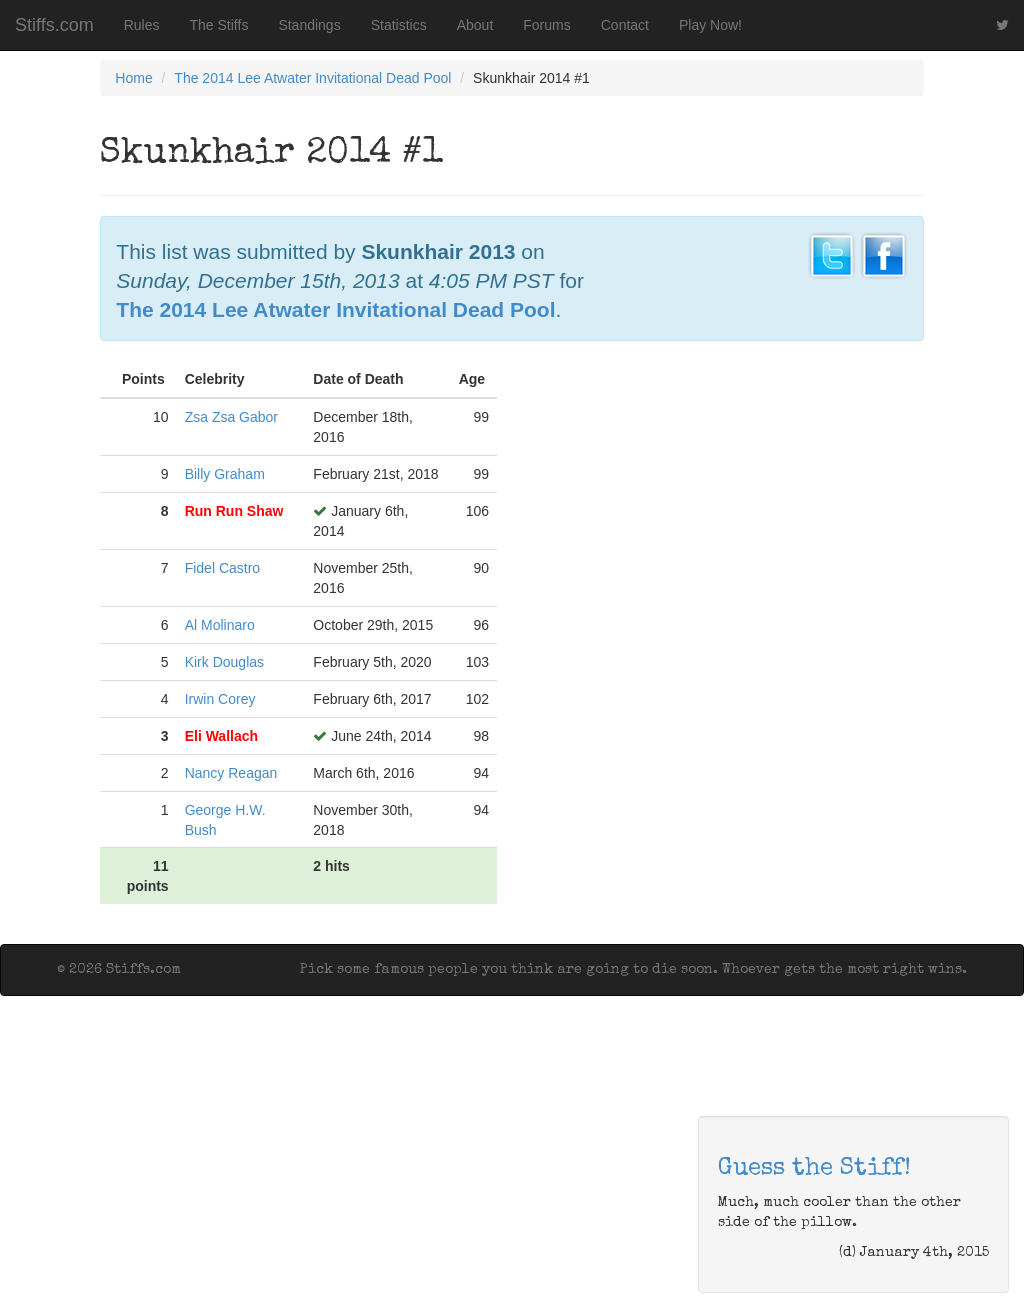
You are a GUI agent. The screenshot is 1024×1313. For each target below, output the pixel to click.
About (475, 25)
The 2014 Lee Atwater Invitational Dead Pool (312, 78)
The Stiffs (219, 25)
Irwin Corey (220, 699)
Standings (309, 25)
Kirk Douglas (224, 662)
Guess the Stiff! (814, 1169)
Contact (625, 25)
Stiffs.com (54, 25)
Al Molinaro (220, 625)
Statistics (399, 25)
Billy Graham (225, 474)
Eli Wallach (221, 736)
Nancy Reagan (231, 773)
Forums (546, 25)
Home (133, 78)
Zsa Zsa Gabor (231, 417)
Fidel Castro (222, 568)
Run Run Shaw (234, 511)
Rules (142, 25)
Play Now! (710, 25)
